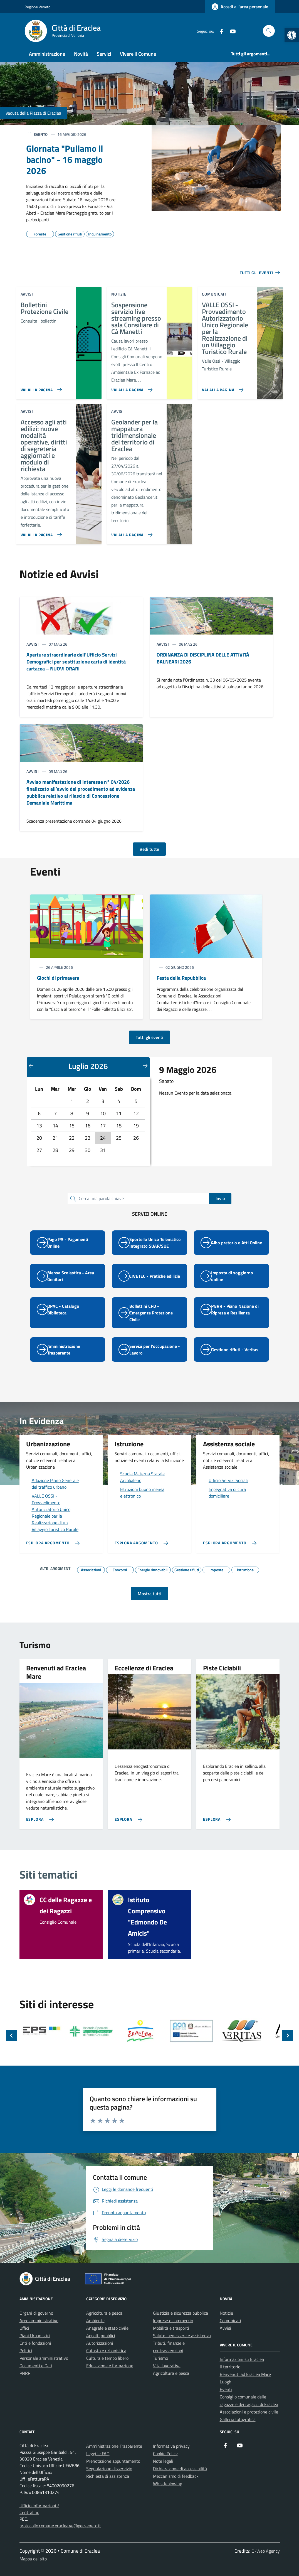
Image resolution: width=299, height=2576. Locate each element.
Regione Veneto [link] (37, 7)
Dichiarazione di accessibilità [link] (180, 2468)
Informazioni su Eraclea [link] (242, 2359)
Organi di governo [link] (36, 2313)
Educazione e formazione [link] (109, 2365)
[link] (292, 35)
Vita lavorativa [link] (167, 2365)
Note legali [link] (163, 2461)
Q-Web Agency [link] (265, 2551)
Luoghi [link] (226, 2381)
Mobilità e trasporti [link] (171, 2328)
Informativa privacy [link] (171, 2446)
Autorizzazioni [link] (99, 2343)
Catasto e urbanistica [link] (106, 2350)
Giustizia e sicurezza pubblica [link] (180, 2313)
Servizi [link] (104, 54)
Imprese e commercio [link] (173, 2320)
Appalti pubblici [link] (100, 2335)
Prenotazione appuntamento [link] (113, 2461)
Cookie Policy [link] (165, 2453)
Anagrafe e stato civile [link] (107, 2328)
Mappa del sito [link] (33, 2558)
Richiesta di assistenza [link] (107, 2476)
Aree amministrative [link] (38, 2320)
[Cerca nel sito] (269, 31)
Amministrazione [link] (47, 54)
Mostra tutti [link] (149, 1593)
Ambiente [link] (95, 2320)
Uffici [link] (24, 2328)
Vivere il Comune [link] (138, 54)
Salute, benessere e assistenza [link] (182, 2335)
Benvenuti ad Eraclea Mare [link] (245, 2374)
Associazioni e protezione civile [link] (249, 2411)
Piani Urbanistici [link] (34, 2335)
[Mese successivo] (145, 1065)
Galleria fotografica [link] (238, 2419)
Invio (220, 1198)
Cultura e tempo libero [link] (107, 2358)
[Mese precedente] (31, 1065)
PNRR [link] (25, 2373)
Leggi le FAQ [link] (98, 2453)
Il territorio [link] (230, 2366)
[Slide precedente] (11, 2035)
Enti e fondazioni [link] (35, 2343)
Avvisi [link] (225, 2328)
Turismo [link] (160, 2358)
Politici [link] (25, 2350)
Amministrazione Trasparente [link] (114, 2446)
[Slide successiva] (287, 2035)
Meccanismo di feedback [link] (176, 2476)
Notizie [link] (226, 2313)
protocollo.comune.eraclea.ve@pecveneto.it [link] (60, 2525)
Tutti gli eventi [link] (149, 1037)
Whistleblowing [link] (167, 2483)
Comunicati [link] (230, 2320)
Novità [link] (81, 54)
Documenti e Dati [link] (35, 2365)
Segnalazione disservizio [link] (109, 2468)
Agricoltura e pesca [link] (104, 2313)
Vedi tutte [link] (149, 849)
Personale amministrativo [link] (43, 2358)
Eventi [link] (226, 2389)
